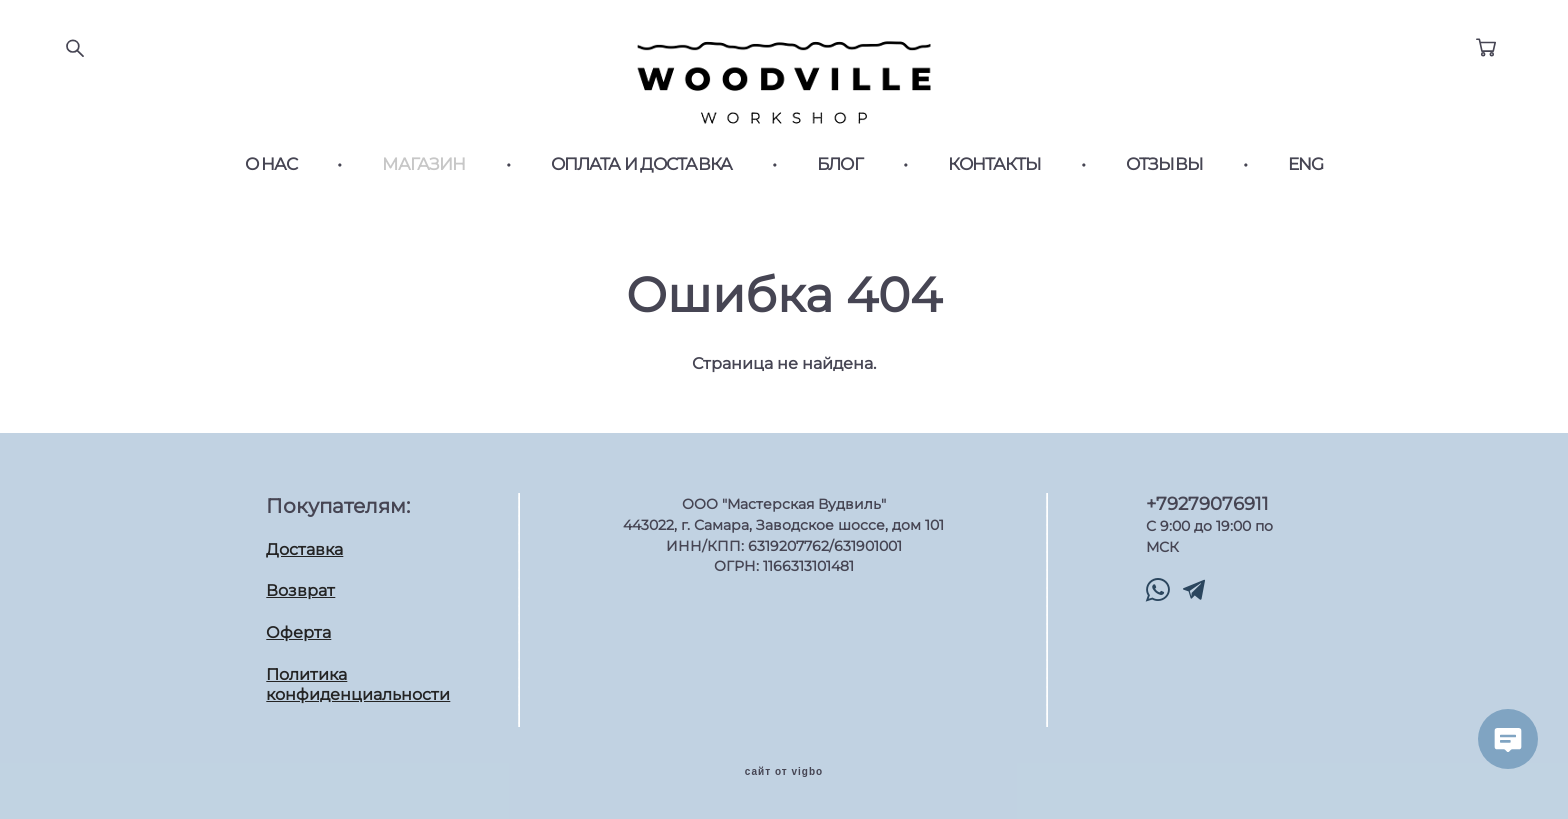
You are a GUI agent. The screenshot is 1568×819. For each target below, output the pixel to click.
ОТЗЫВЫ (1164, 164)
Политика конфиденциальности (358, 685)
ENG (1305, 164)
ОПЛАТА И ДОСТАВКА (642, 164)
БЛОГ (840, 164)
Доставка (304, 549)
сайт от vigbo (784, 772)
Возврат (300, 590)
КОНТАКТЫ (994, 164)
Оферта (298, 632)
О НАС (271, 164)
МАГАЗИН (423, 164)
